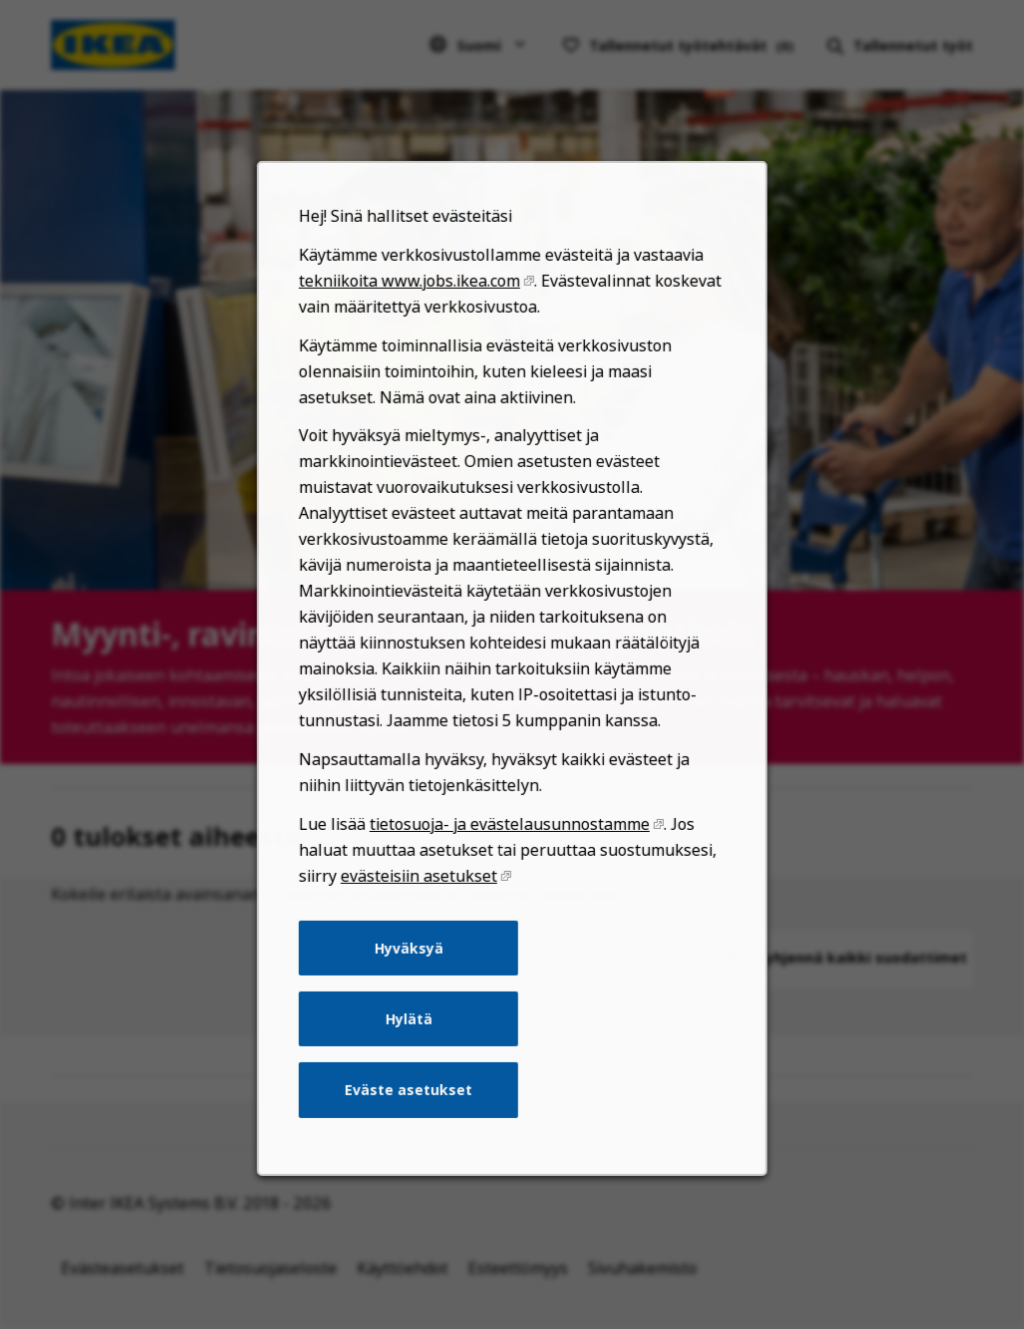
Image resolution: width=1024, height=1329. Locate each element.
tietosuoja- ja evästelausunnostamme (510, 866)
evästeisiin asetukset (423, 915)
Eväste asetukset (413, 1119)
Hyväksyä (413, 984)
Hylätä (413, 1051)
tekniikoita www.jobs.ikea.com (414, 350)
